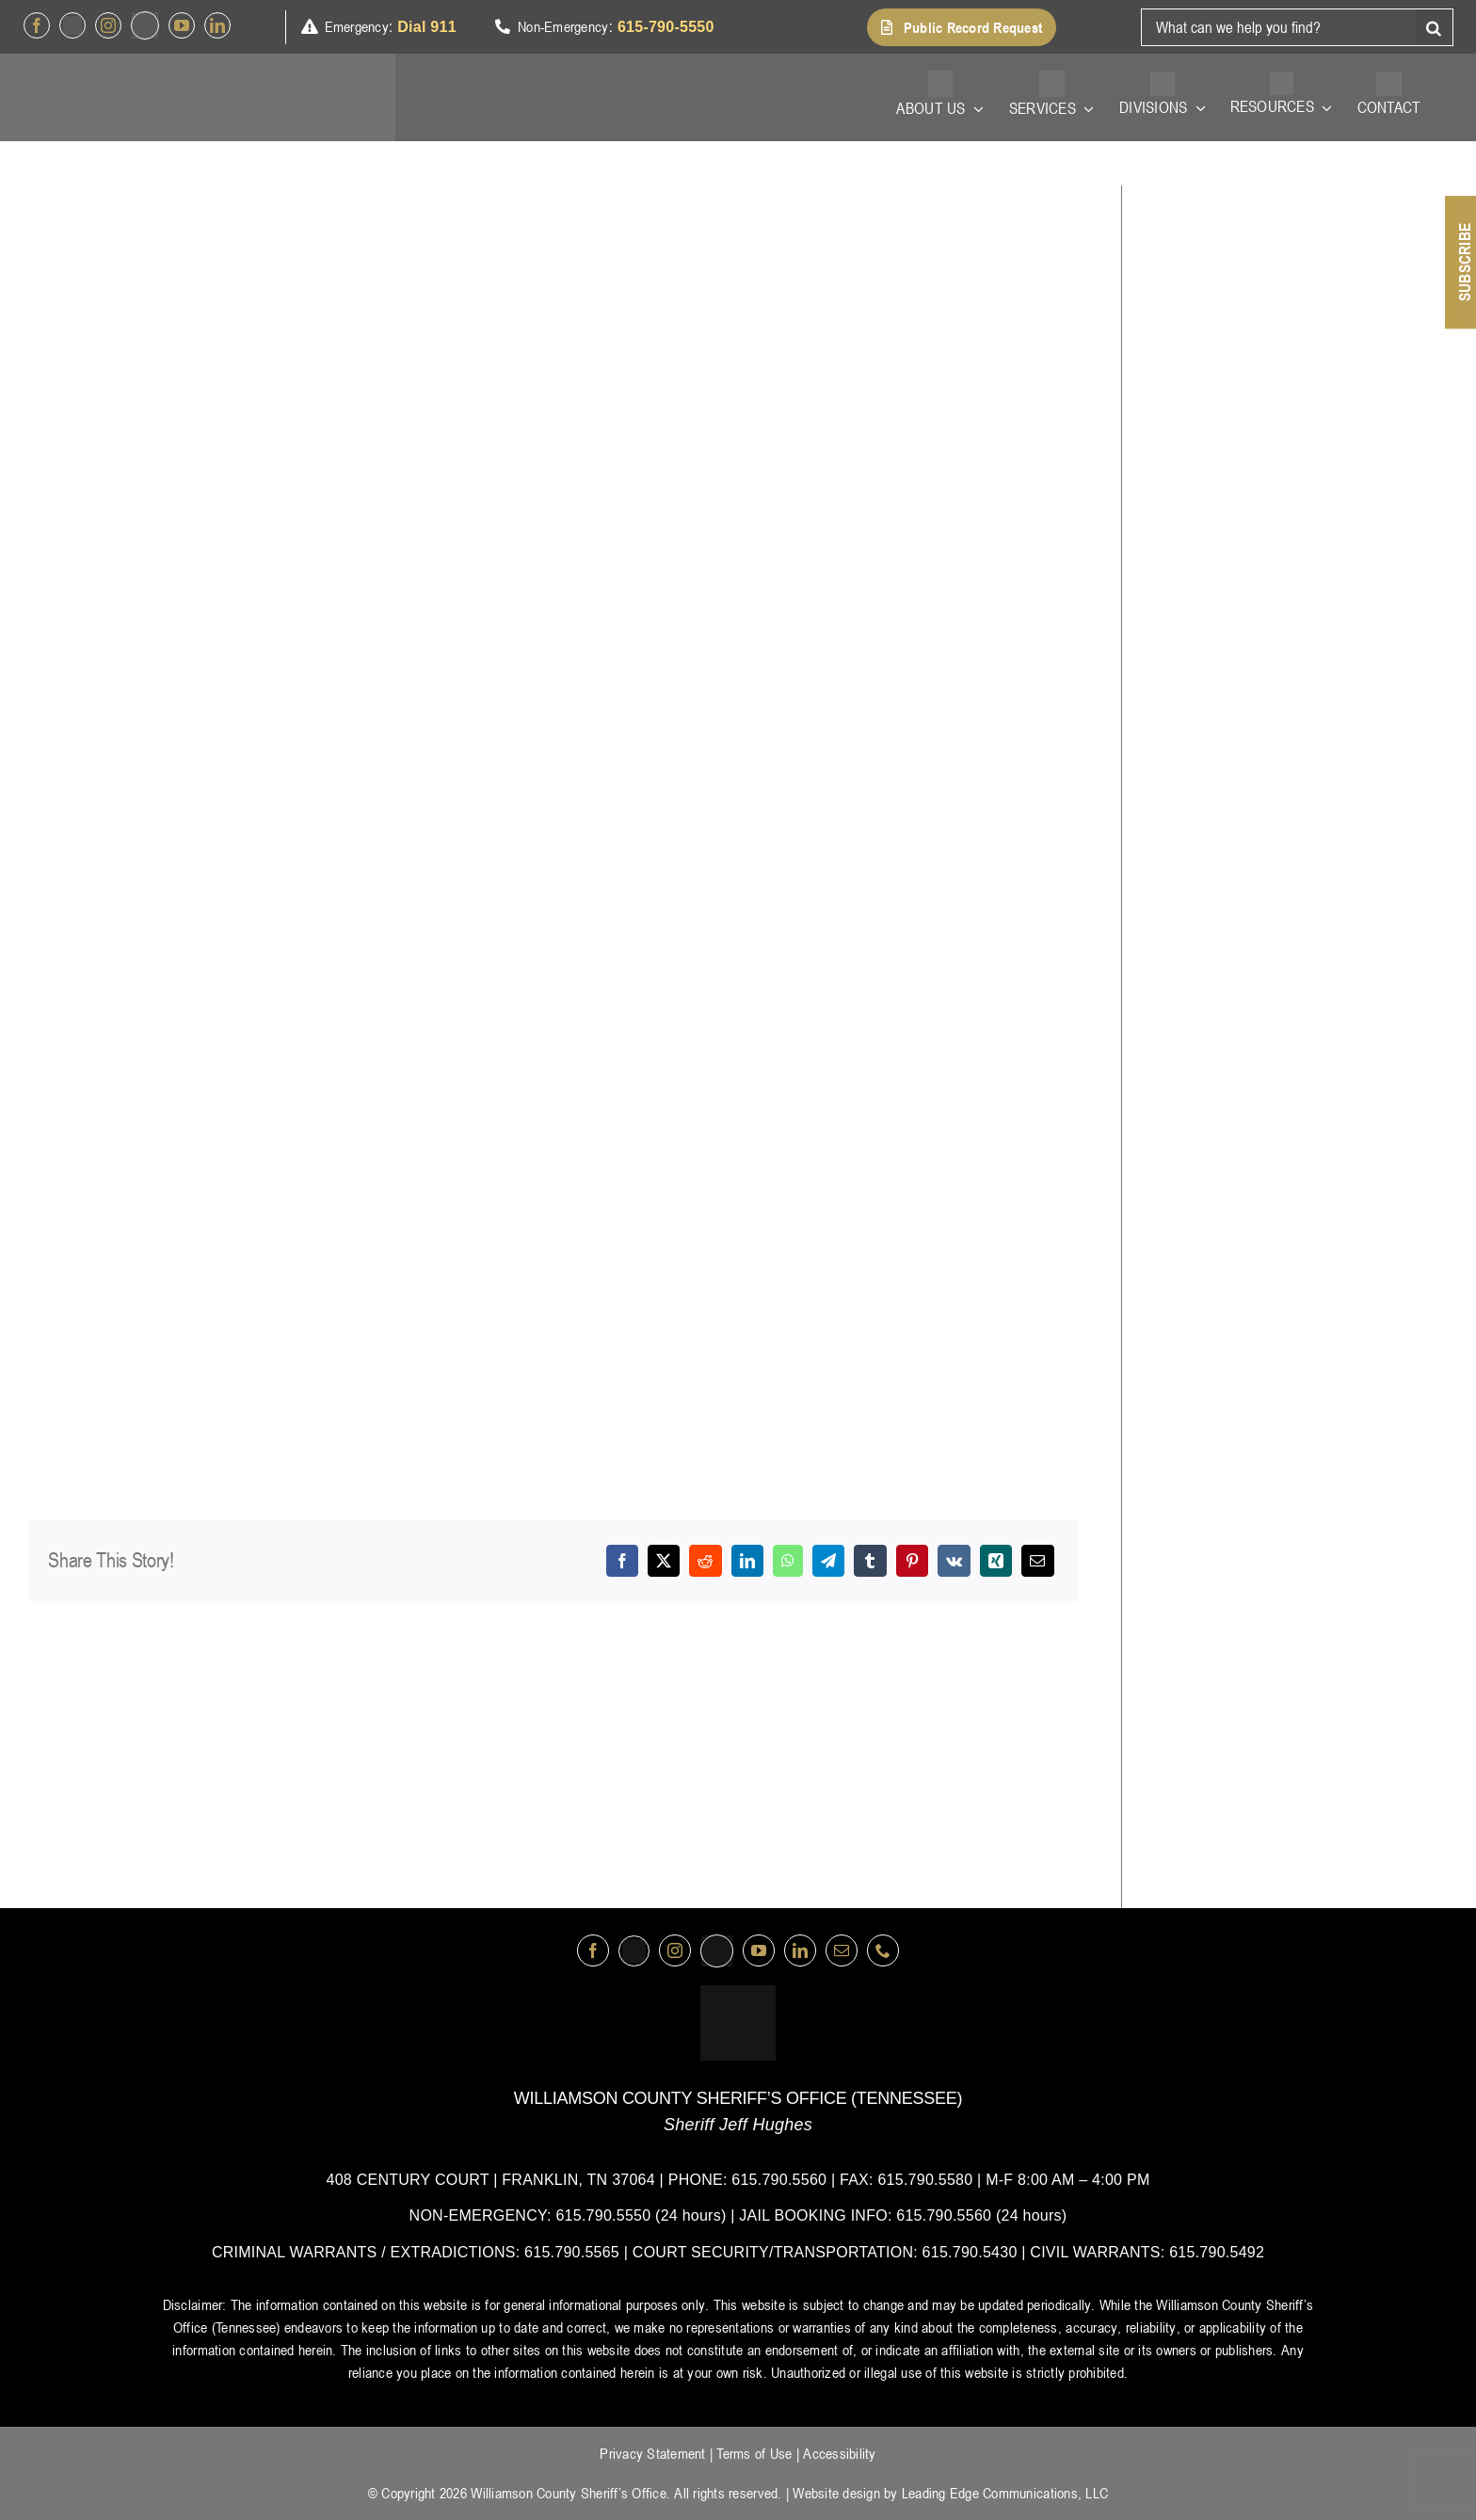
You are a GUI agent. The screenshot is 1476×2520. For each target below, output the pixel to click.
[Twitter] (72, 25)
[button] (961, 27)
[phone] (883, 1950)
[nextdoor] (145, 25)
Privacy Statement (652, 2453)
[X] (663, 1560)
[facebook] (37, 25)
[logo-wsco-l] (738, 1992)
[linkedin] (217, 25)
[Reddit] (705, 1560)
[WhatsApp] (788, 1560)
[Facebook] (622, 1560)
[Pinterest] (912, 1560)
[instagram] (108, 25)
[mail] (842, 1950)
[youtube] (181, 25)
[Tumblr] (869, 1560)
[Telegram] (828, 1560)
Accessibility (839, 2453)
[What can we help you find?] (1278, 27)
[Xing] (996, 1560)
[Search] (1434, 27)
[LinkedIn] (747, 1560)
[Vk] (954, 1560)
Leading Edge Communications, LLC (1005, 2492)
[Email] (1037, 1560)
